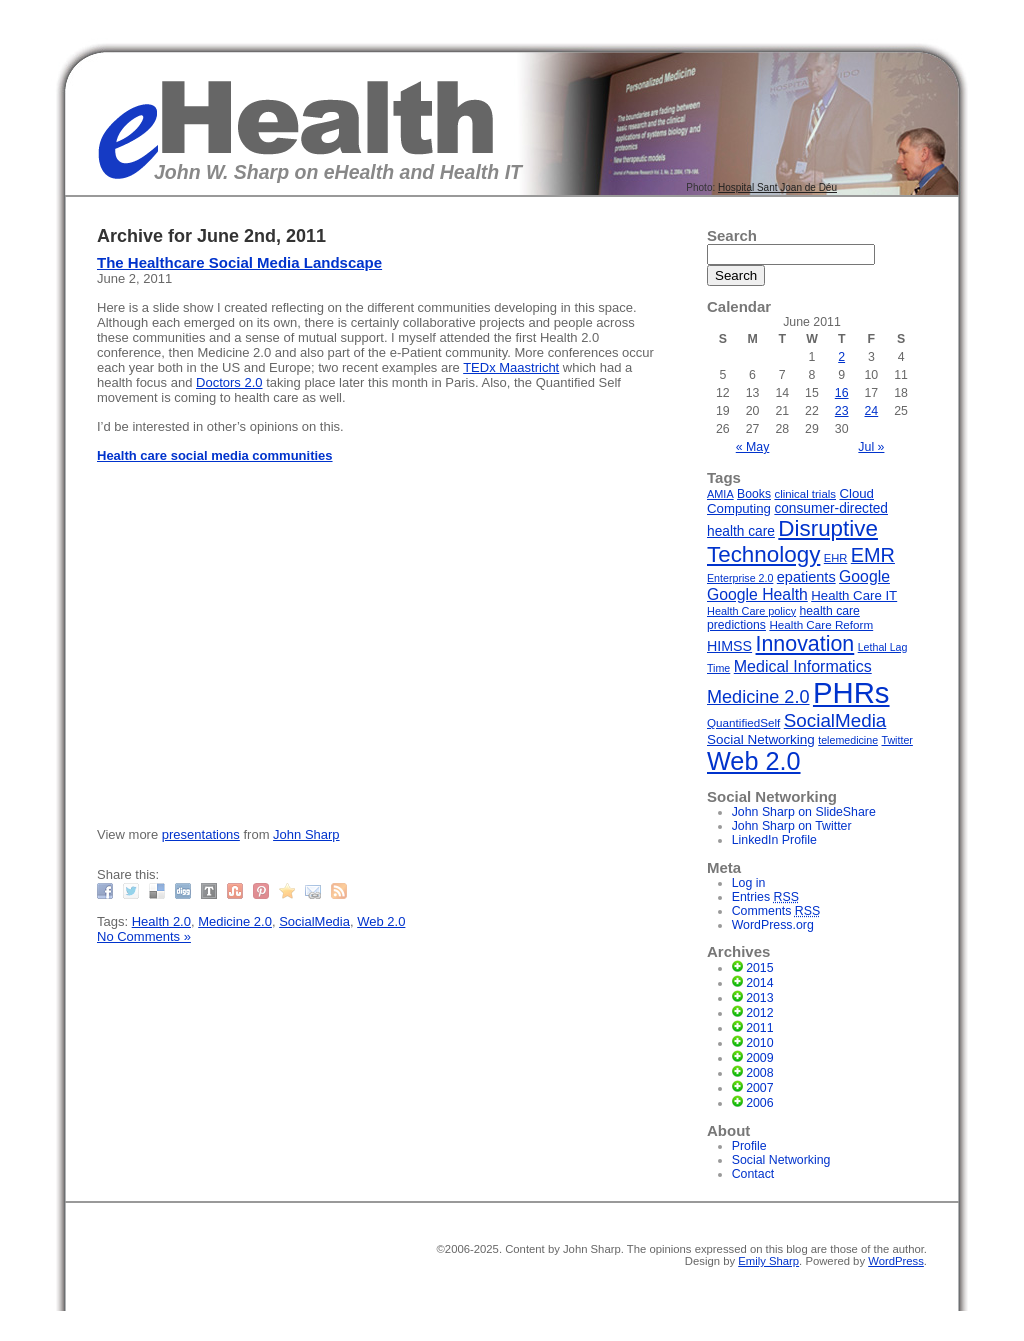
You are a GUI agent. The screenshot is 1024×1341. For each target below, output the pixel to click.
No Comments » (144, 936)
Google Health (757, 594)
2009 (759, 1058)
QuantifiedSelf (743, 722)
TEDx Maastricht (511, 367)
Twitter (897, 740)
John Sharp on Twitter (792, 826)
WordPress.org (773, 925)
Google (864, 576)
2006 (759, 1103)
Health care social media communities (215, 455)
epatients (806, 577)
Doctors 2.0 (229, 382)
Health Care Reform (821, 624)
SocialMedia (314, 921)
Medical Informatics (803, 666)
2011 (759, 1028)
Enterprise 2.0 (740, 578)
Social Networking (761, 739)
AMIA (720, 494)
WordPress (896, 1261)
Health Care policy (751, 611)
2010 (759, 1043)
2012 (759, 1013)
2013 (759, 998)
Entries (765, 897)
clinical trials (805, 494)
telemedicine (848, 740)
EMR (873, 555)
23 (842, 411)
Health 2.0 (161, 921)
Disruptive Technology (792, 541)
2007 (759, 1088)
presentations (201, 834)
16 (842, 393)
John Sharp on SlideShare (804, 812)
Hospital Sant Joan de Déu (777, 187)
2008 (759, 1073)
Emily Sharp (768, 1261)
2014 (759, 983)
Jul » (871, 447)
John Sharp (306, 834)
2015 (759, 968)
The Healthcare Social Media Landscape (239, 262)
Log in (749, 883)
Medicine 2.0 (235, 921)
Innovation (805, 644)
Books (754, 494)
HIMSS (729, 646)
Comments (776, 911)
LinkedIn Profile (774, 840)
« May (753, 447)
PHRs (851, 692)
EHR (836, 558)
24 (872, 411)
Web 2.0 (381, 921)
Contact (753, 1174)
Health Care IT (854, 595)
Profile (749, 1146)
